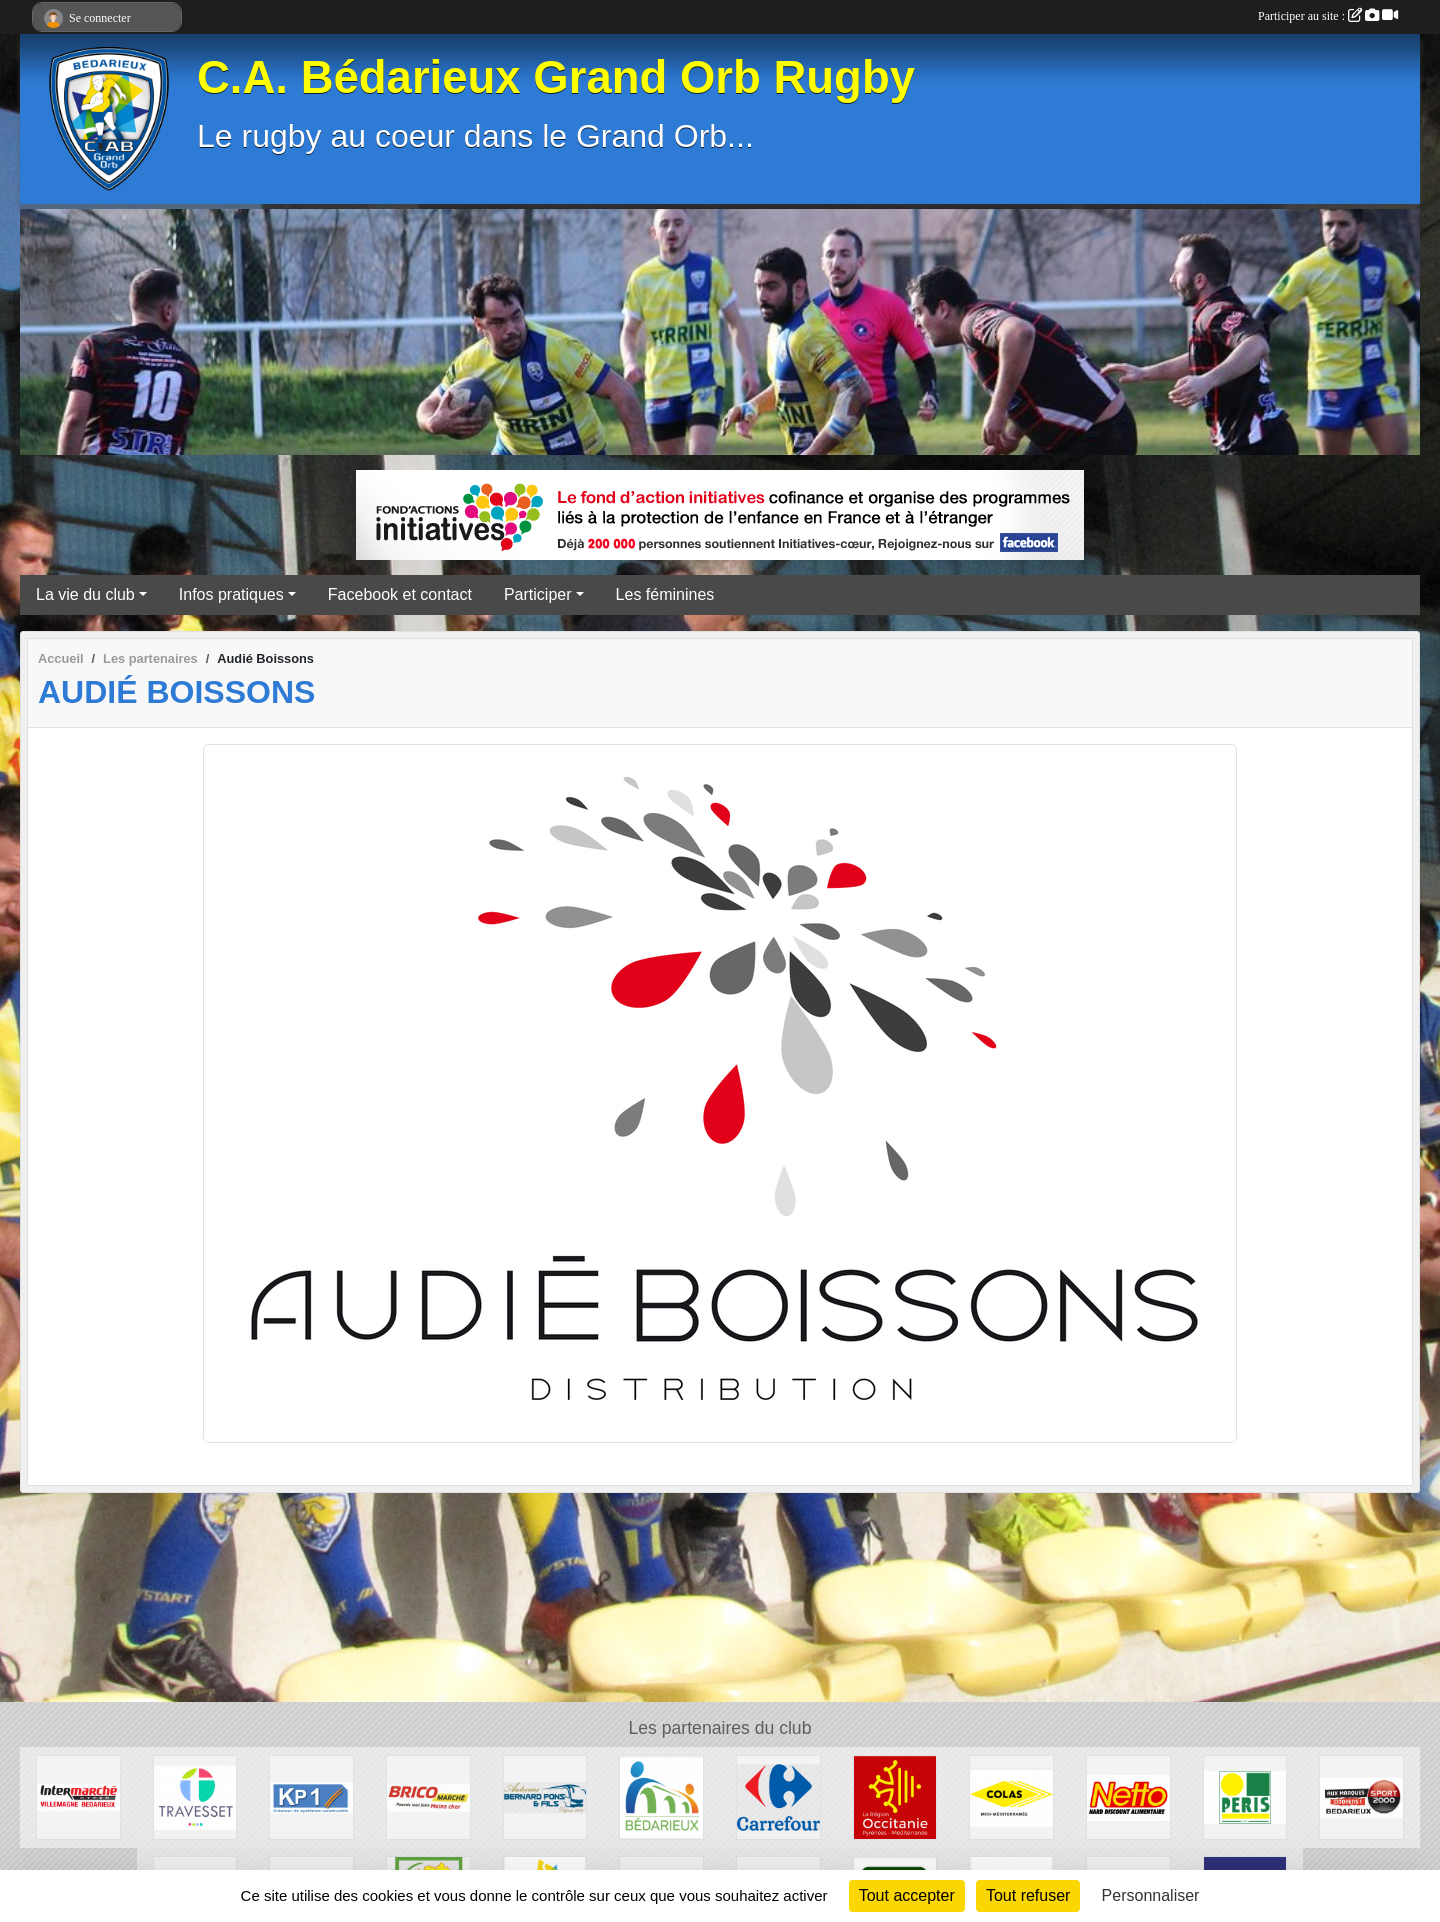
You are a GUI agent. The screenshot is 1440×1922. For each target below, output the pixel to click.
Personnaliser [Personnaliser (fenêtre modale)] (1151, 1895)
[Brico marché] (428, 1796)
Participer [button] (538, 594)
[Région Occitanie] (895, 1796)
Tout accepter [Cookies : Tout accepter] (907, 1895)
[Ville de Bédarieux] (661, 1796)
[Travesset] (195, 1796)
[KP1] (311, 1796)
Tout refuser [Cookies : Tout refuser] (1028, 1895)
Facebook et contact (400, 594)
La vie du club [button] (85, 594)
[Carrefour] (778, 1796)
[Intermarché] (78, 1796)
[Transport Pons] (545, 1796)
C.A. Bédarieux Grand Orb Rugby (556, 77)
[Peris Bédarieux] (1245, 1796)
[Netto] (1128, 1796)
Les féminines (665, 594)
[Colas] (1011, 1796)
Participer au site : (1328, 16)
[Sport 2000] (1361, 1796)
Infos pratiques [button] (231, 594)
